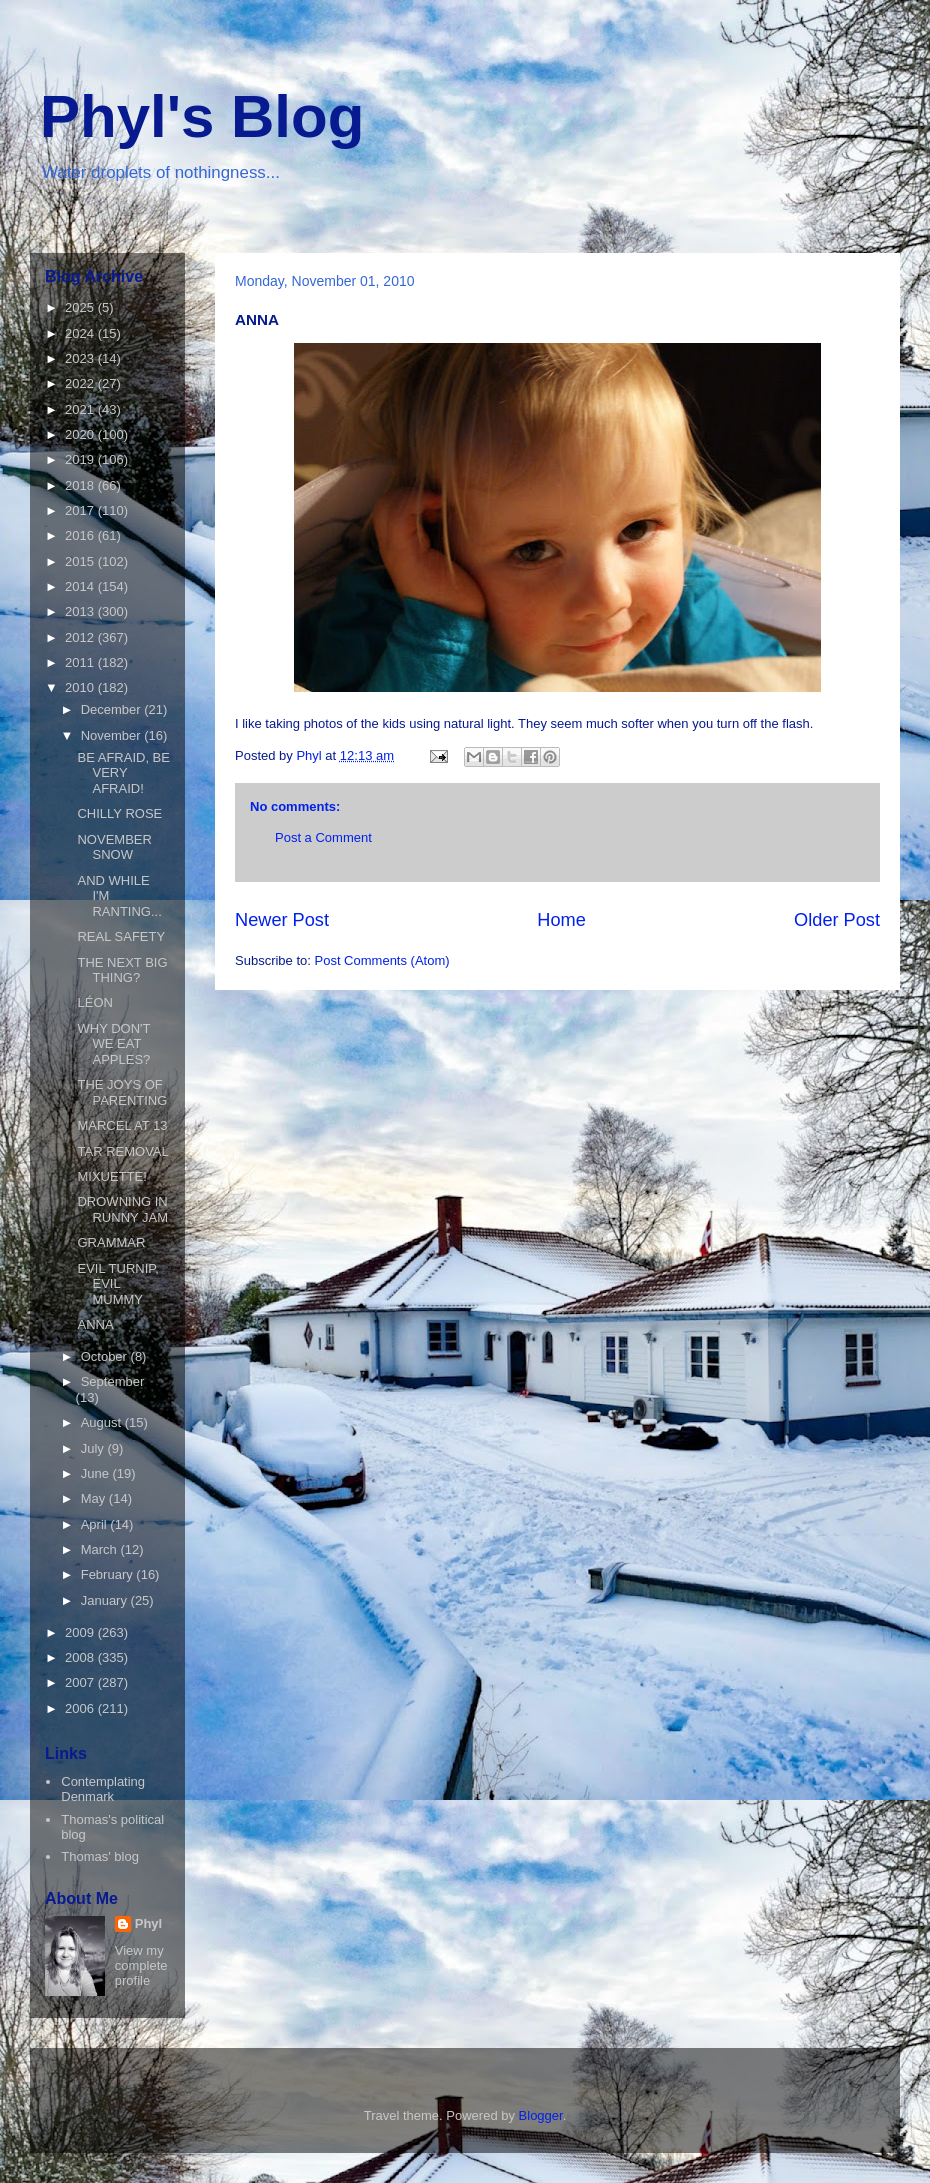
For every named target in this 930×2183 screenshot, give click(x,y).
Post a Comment (323, 837)
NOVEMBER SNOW (114, 847)
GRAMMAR (111, 1242)
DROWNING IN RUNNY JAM (122, 1209)
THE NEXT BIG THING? (122, 970)
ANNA (95, 1324)
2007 (81, 1682)
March (101, 1549)
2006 (81, 1708)
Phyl (148, 1923)
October (106, 1356)
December (113, 709)
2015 (81, 561)
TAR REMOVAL (122, 1151)
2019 (81, 459)
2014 (81, 586)
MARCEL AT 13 (122, 1125)
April (96, 1524)
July (94, 1448)
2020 (81, 434)
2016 (81, 535)
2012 (81, 637)
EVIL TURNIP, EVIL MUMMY (117, 1284)
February (109, 1574)
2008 (81, 1657)
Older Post (837, 920)
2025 (81, 307)
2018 (81, 485)
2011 (81, 662)
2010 (81, 687)
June (97, 1473)
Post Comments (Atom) (382, 960)
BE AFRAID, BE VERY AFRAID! (123, 773)
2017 (81, 510)
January (106, 1600)
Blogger (541, 2115)
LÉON (94, 1002)
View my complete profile (141, 1965)
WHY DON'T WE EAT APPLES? (113, 1044)
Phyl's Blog (202, 116)
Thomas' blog (100, 1856)
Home (561, 920)
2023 (81, 358)
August (103, 1422)
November (113, 735)
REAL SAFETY (121, 936)
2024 (81, 333)
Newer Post (282, 920)
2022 (81, 383)
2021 (81, 409)
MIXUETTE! (111, 1176)
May (95, 1498)
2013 (81, 611)
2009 (81, 1632)
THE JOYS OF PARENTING (122, 1092)
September (113, 1381)
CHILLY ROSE (119, 813)
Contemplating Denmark (103, 1789)
